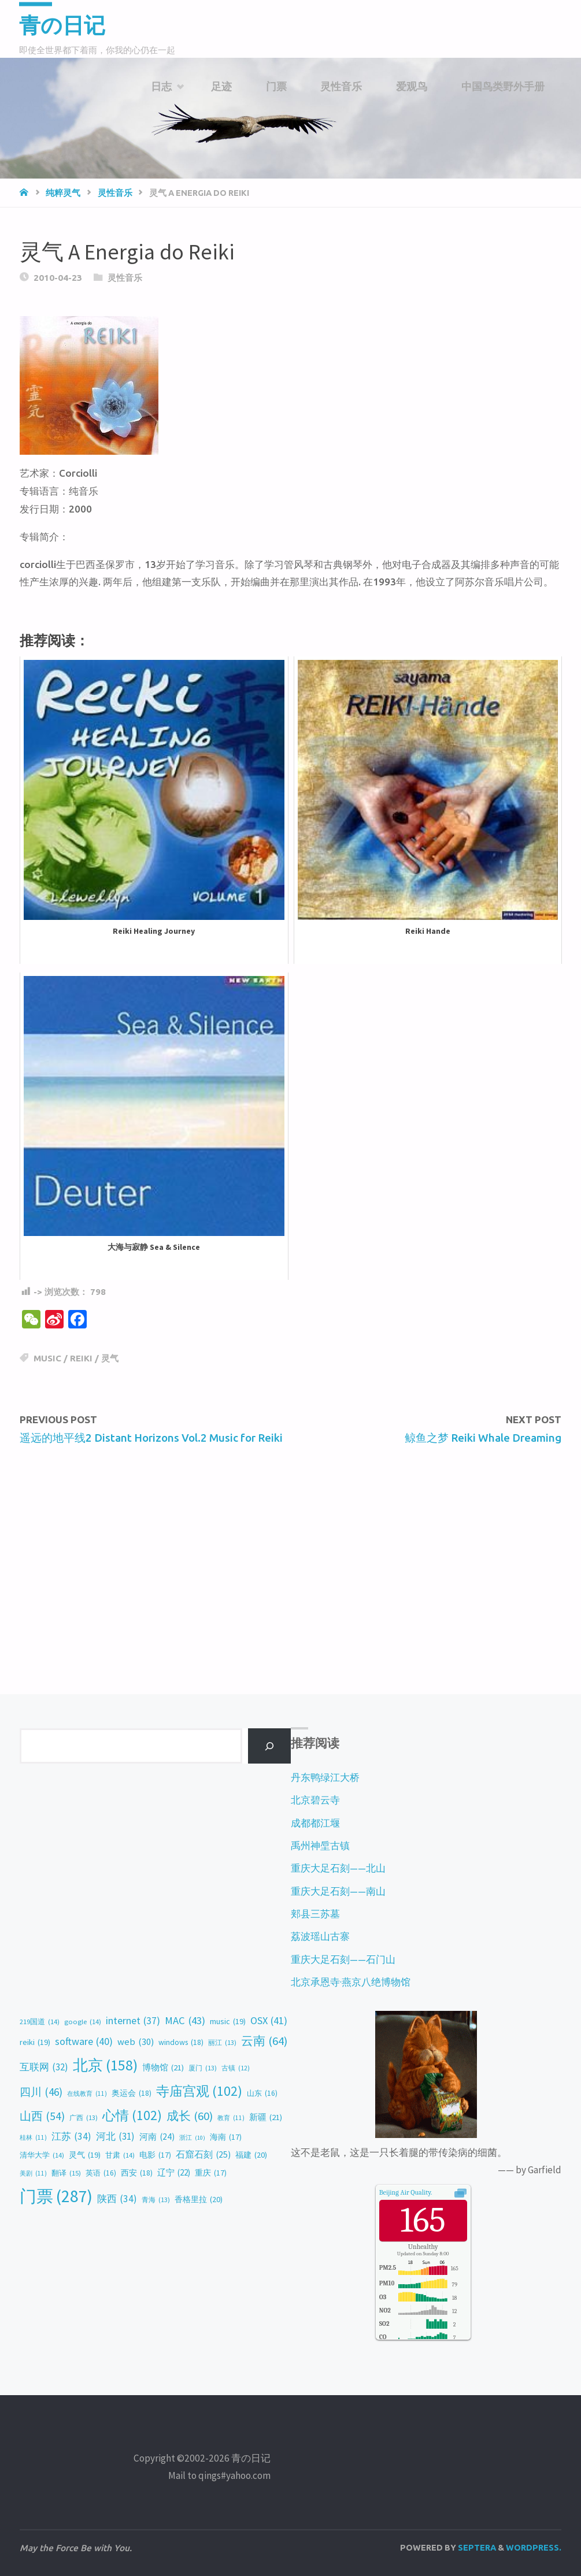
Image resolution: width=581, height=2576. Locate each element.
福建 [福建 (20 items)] (251, 2155)
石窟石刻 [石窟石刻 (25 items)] (203, 2155)
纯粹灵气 (63, 193)
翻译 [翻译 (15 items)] (66, 2173)
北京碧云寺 (315, 1800)
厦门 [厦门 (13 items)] (202, 2068)
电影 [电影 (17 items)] (155, 2155)
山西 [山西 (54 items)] (42, 2116)
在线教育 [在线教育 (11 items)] (87, 2093)
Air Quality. (405, 2192)
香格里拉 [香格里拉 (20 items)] (199, 2199)
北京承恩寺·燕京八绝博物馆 (350, 1982)
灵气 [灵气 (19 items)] (85, 2155)
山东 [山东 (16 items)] (262, 2093)
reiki (81, 1358)
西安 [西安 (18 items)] (137, 2173)
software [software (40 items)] (84, 2041)
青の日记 (64, 25)
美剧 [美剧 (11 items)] (33, 2173)
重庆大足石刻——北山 (338, 1868)
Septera (476, 2547)
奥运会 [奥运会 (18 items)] (131, 2093)
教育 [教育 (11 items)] (231, 2118)
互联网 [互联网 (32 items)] (44, 2067)
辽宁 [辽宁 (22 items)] (173, 2173)
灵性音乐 (115, 193)
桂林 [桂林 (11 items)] (33, 2137)
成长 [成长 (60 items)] (189, 2116)
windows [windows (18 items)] (180, 2042)
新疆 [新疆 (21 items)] (265, 2117)
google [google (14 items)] (82, 2022)
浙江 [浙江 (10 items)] (192, 2137)
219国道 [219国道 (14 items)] (40, 2022)
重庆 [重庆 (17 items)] (211, 2173)
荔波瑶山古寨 (320, 1936)
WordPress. (533, 2547)
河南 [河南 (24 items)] (157, 2137)
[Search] (269, 1746)
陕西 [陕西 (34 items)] (117, 2199)
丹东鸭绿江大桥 (325, 1777)
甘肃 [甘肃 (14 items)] (120, 2155)
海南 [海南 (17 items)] (226, 2137)
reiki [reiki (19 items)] (35, 2042)
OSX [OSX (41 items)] (268, 2021)
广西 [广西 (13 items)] (83, 2117)
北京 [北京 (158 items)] (105, 2065)
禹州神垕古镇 (320, 1845)
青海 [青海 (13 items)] (156, 2199)
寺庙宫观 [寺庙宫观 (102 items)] (199, 2091)
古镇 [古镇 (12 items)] (235, 2068)
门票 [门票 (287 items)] (56, 2196)
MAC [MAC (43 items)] (185, 2020)
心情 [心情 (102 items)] (132, 2115)
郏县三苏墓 (315, 1913)
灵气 (110, 1358)
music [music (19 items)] (228, 2021)
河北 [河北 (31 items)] (115, 2136)
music (47, 1358)
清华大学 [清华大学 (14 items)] (42, 2155)
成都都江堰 (315, 1823)
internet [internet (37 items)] (133, 2021)
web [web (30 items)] (135, 2042)
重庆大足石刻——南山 (338, 1891)
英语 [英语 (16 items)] (101, 2173)
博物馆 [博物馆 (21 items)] (163, 2067)
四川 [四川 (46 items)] (41, 2092)
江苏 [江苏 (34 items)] (71, 2137)
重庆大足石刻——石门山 (343, 1959)
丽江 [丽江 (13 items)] (222, 2042)
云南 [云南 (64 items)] (264, 2041)
